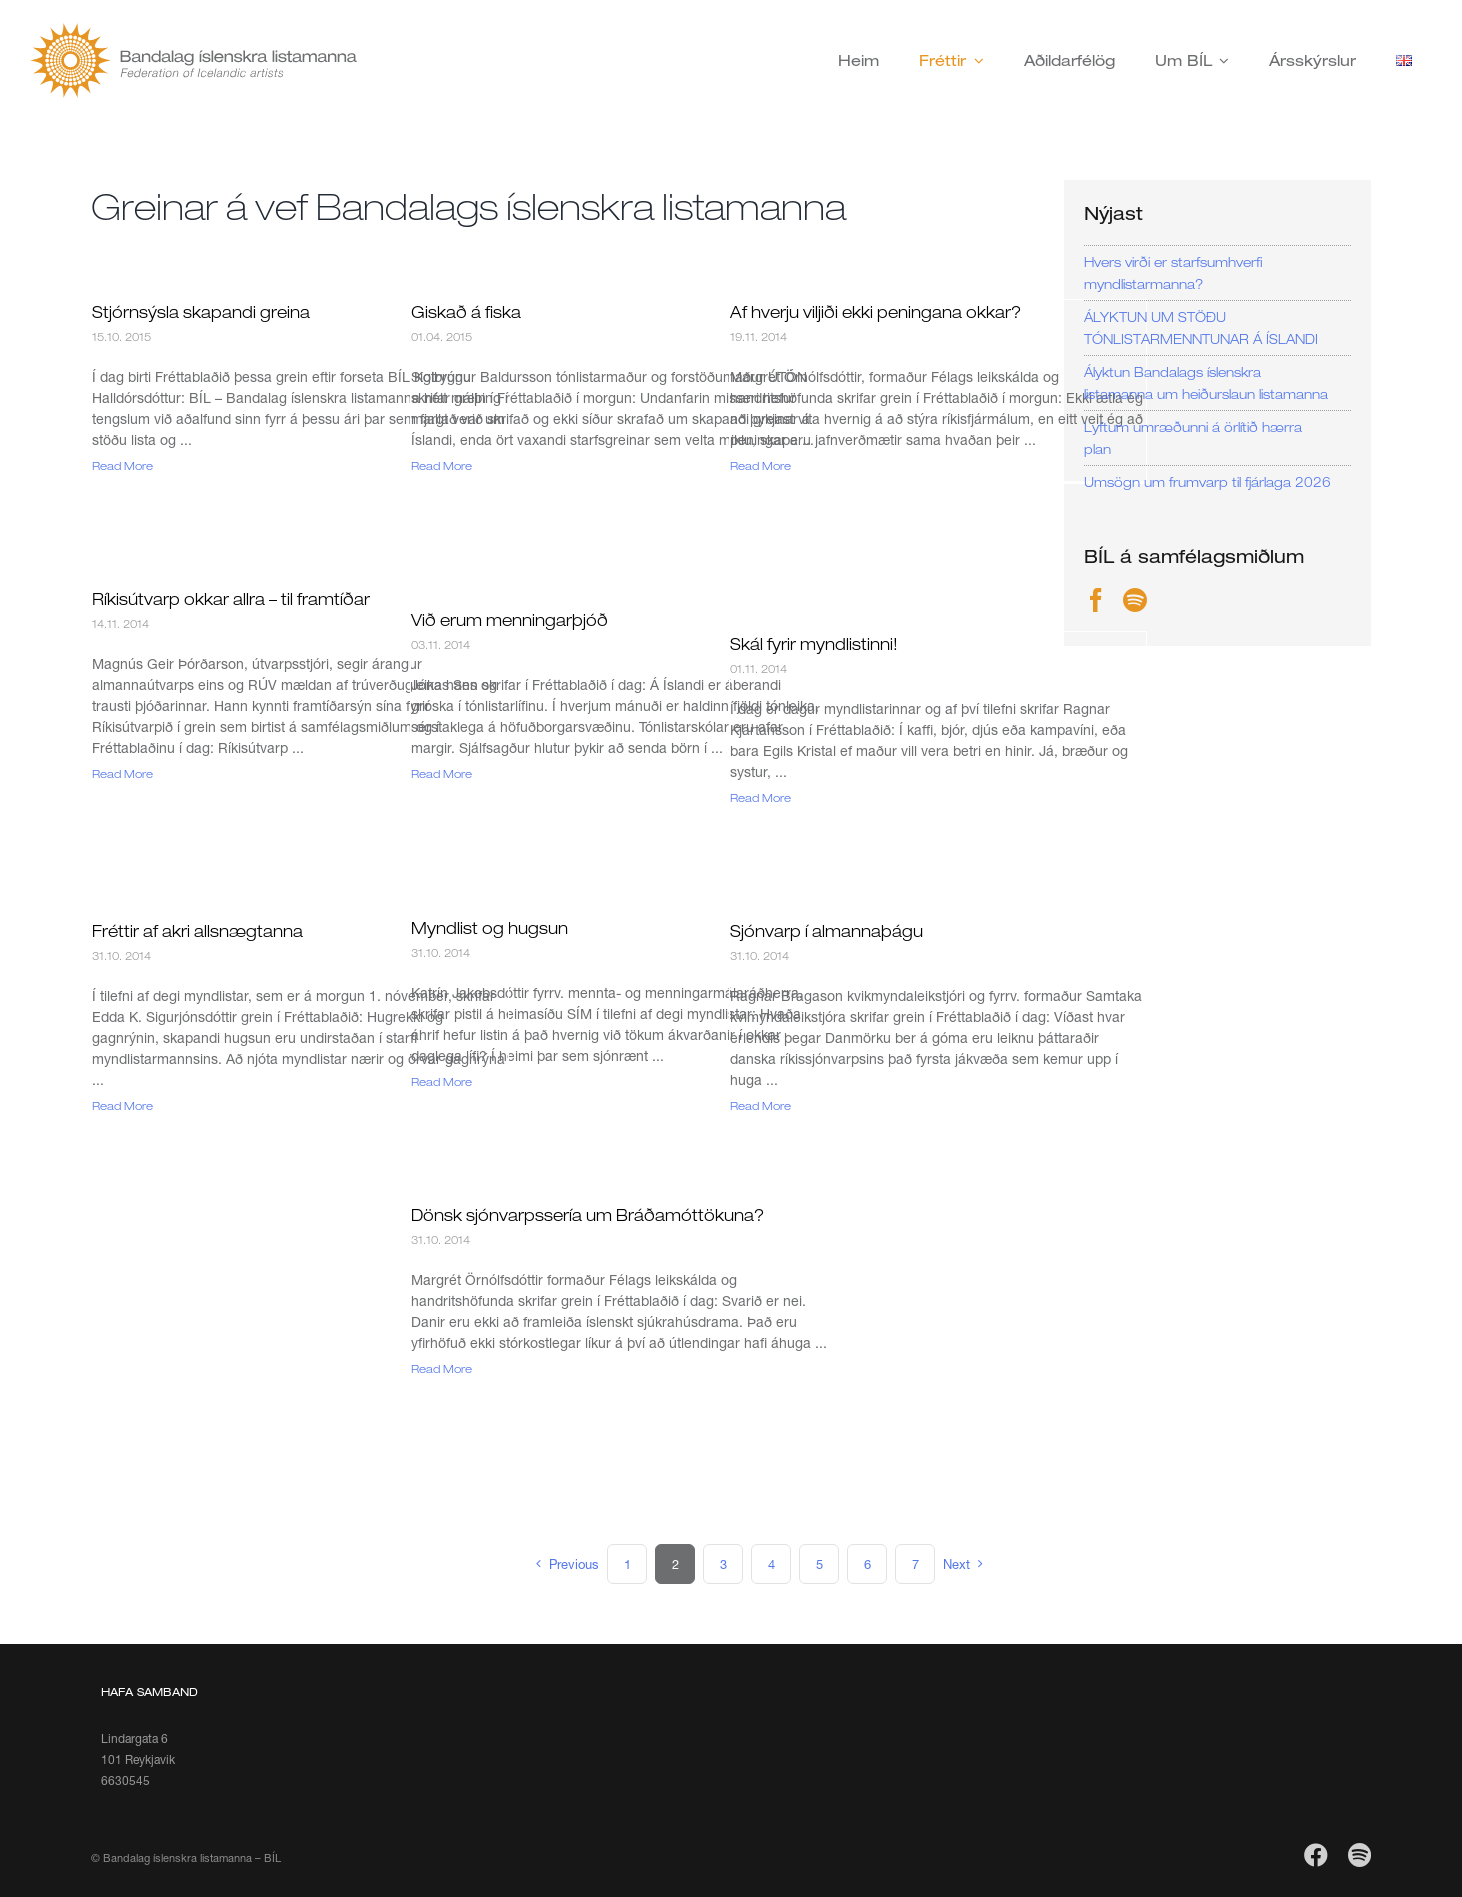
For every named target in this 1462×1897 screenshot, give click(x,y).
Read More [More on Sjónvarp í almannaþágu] (760, 1105)
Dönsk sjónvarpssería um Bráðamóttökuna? (587, 1215)
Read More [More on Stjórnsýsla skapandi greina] (122, 465)
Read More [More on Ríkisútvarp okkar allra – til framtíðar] (122, 773)
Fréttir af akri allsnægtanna (197, 931)
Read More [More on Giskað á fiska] (441, 465)
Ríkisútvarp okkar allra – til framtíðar (231, 599)
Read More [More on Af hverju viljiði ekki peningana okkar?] (760, 465)
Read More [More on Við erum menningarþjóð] (441, 773)
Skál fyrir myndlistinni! (814, 644)
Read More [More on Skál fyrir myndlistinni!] (760, 797)
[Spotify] (1135, 600)
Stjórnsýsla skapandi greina (201, 312)
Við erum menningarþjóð (509, 620)
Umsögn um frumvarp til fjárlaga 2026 (1207, 482)
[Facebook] (1096, 600)
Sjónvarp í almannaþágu (826, 931)
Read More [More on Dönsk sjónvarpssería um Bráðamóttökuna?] (441, 1368)
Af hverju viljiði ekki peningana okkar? (875, 312)
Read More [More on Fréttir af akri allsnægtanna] (122, 1105)
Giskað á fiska (466, 312)
